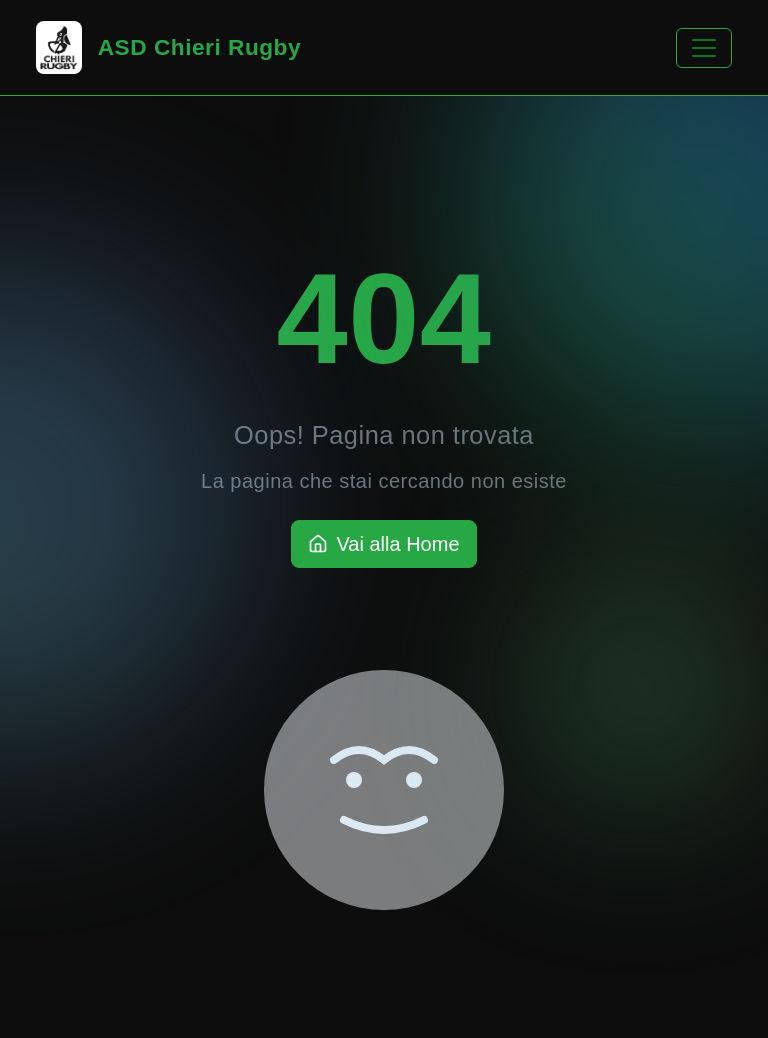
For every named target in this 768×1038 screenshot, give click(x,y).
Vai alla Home (383, 544)
